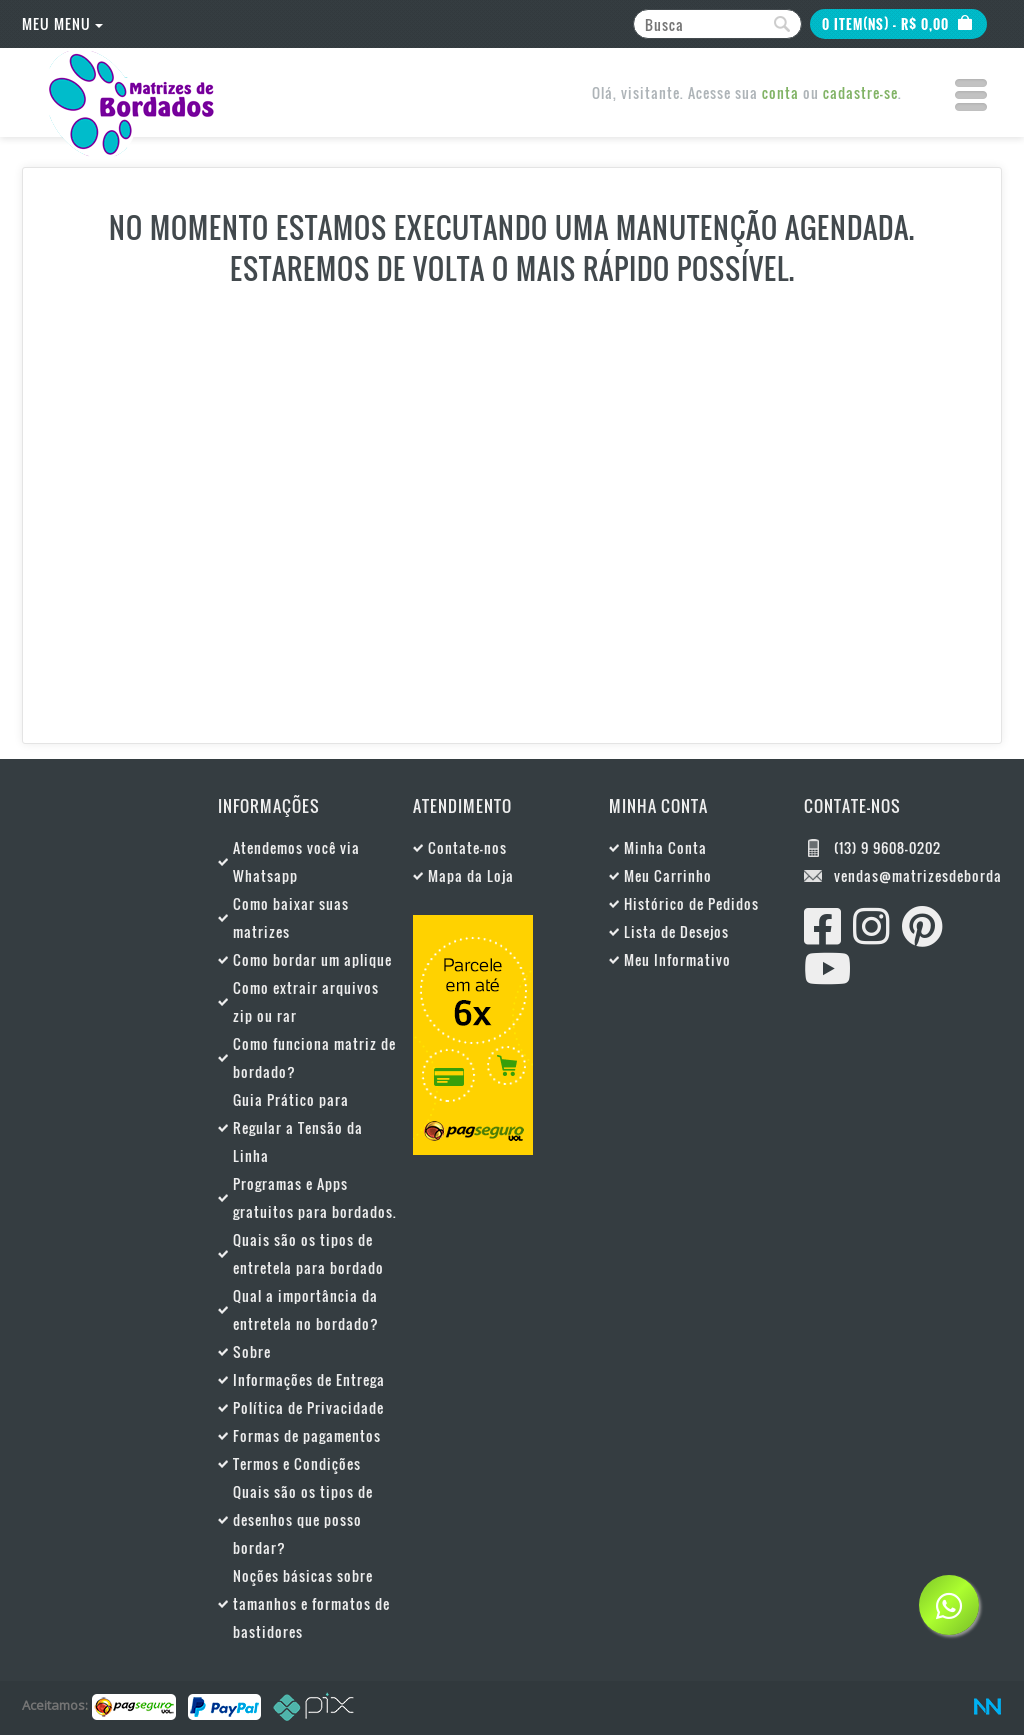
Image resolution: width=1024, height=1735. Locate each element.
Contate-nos (467, 847)
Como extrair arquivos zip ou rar (306, 1001)
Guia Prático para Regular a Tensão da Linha (298, 1127)
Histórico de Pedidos (691, 903)
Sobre (252, 1351)
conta (780, 92)
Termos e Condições (297, 1463)
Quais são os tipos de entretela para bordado (308, 1253)
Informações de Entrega (309, 1379)
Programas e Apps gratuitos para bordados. (315, 1197)
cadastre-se (860, 92)
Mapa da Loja (471, 875)
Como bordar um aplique (312, 959)
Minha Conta (665, 847)
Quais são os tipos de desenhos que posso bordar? (303, 1519)
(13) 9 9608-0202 (887, 847)
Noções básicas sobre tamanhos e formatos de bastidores (311, 1603)
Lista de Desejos (676, 931)
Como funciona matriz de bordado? (314, 1057)
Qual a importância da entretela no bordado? (306, 1309)
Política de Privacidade (308, 1407)
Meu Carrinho (668, 875)
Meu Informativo (677, 959)
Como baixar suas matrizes (291, 917)
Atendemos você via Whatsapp (296, 861)
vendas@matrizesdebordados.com (918, 875)
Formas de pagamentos (307, 1435)
